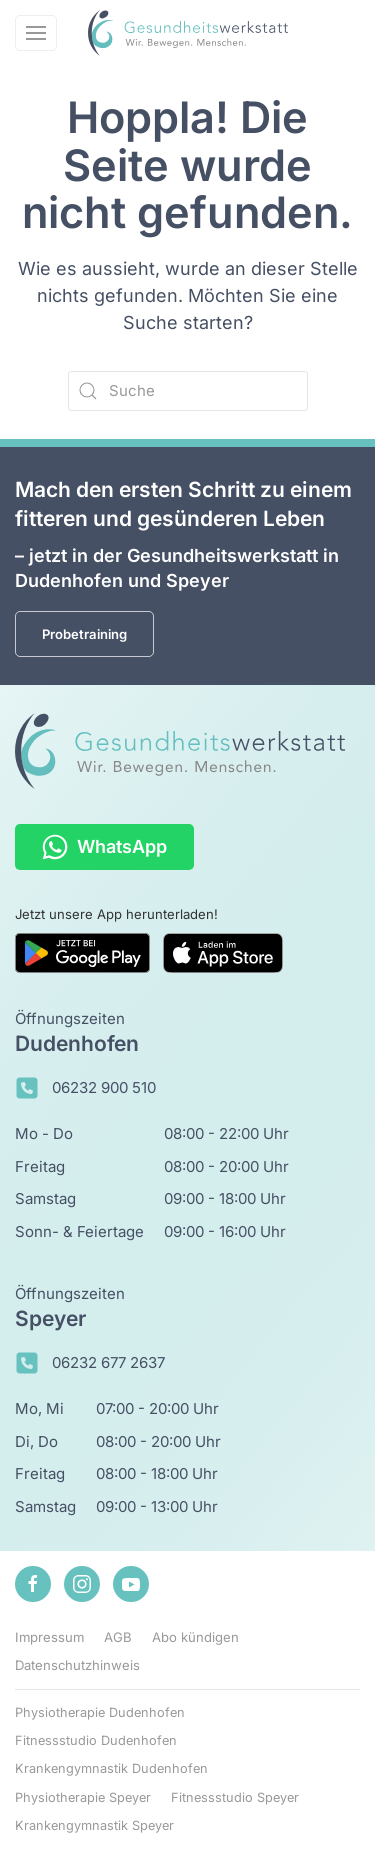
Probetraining (84, 634)
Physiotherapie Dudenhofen (100, 1712)
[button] (36, 33)
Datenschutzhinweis (77, 1665)
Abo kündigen (195, 1637)
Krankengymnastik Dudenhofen (111, 1768)
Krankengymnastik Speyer (94, 1825)
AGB (118, 1637)
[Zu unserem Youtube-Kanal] (131, 1584)
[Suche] (188, 391)
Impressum (49, 1637)
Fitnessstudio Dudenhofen (96, 1740)
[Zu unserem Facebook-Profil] (33, 1584)
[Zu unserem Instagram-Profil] (82, 1584)
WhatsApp (104, 847)
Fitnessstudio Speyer (235, 1797)
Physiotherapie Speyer (83, 1797)
